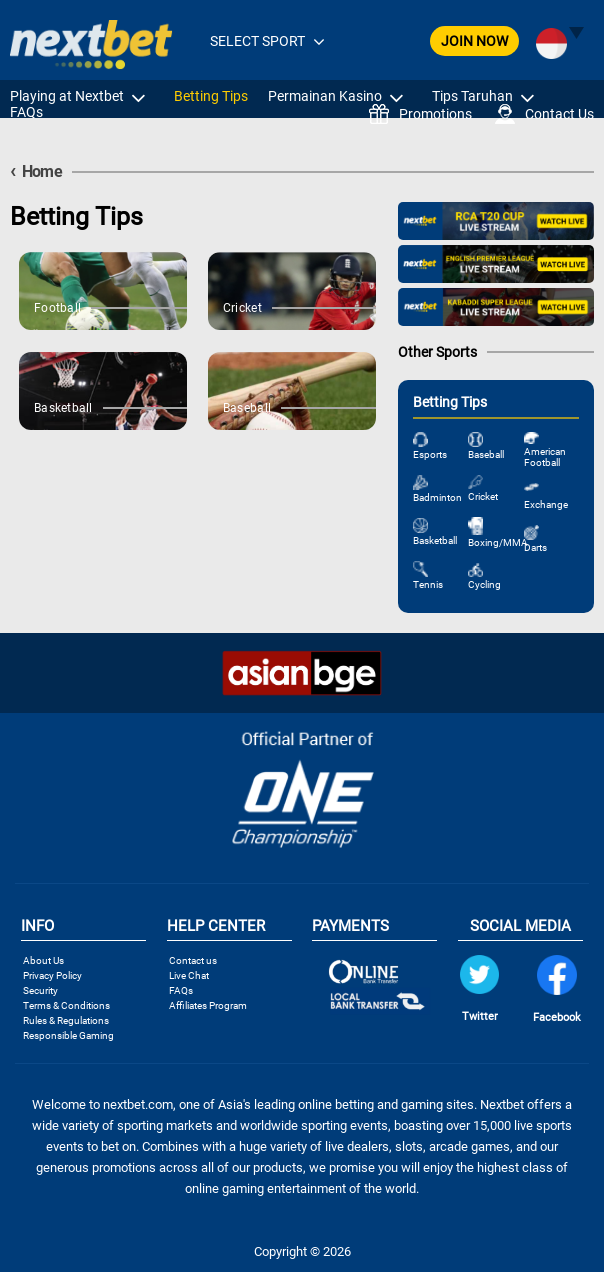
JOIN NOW (474, 41)
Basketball (435, 540)
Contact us (193, 960)
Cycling (484, 584)
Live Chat (189, 975)
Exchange (546, 504)
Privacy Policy (52, 975)
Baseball (486, 454)
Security (40, 990)
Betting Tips (211, 96)
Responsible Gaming (68, 1035)
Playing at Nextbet (67, 96)
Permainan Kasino (325, 96)
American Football (545, 457)
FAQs (26, 112)
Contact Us (544, 114)
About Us (43, 960)
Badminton (437, 497)
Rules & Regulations (66, 1020)
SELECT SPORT (257, 41)
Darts (535, 547)
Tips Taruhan (472, 96)
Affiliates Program (208, 1005)
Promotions (420, 114)
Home (36, 171)
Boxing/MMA (498, 542)
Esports (430, 454)
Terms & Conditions (66, 1005)
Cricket (483, 496)
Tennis (428, 584)
